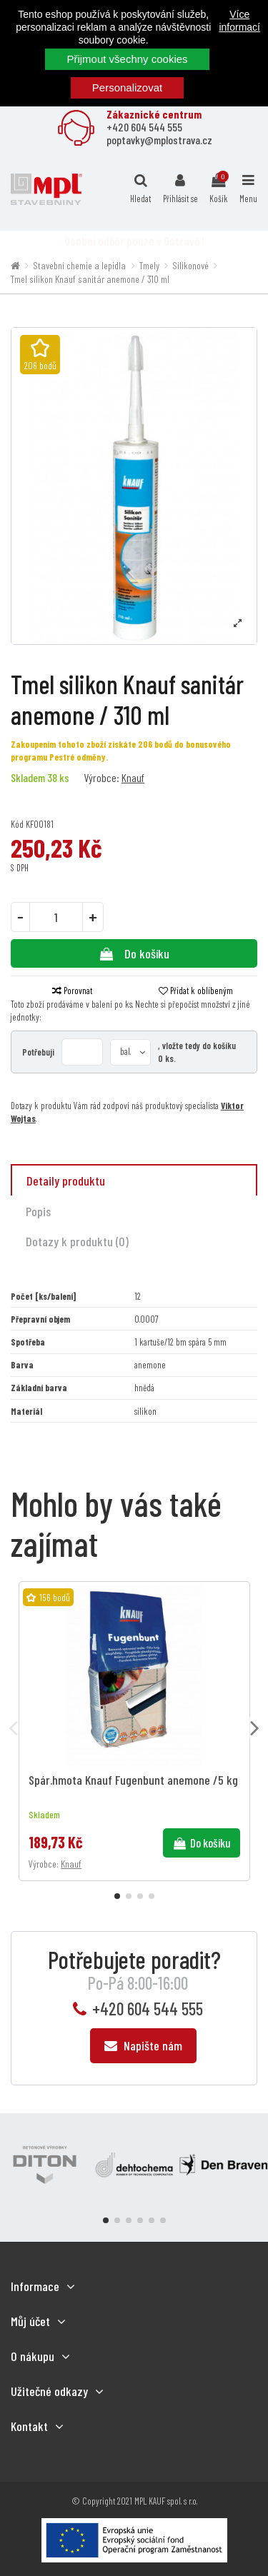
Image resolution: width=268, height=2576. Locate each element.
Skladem (28, 777)
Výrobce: (101, 777)
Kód (17, 824)
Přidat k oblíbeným (196, 990)
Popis (38, 1211)
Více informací (239, 21)
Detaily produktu (65, 1180)
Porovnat (72, 990)
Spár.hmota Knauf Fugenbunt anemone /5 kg (133, 1780)
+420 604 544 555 (144, 127)
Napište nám (143, 2045)
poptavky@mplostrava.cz (159, 139)
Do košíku (134, 953)
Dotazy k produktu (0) (77, 1241)
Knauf (132, 777)
